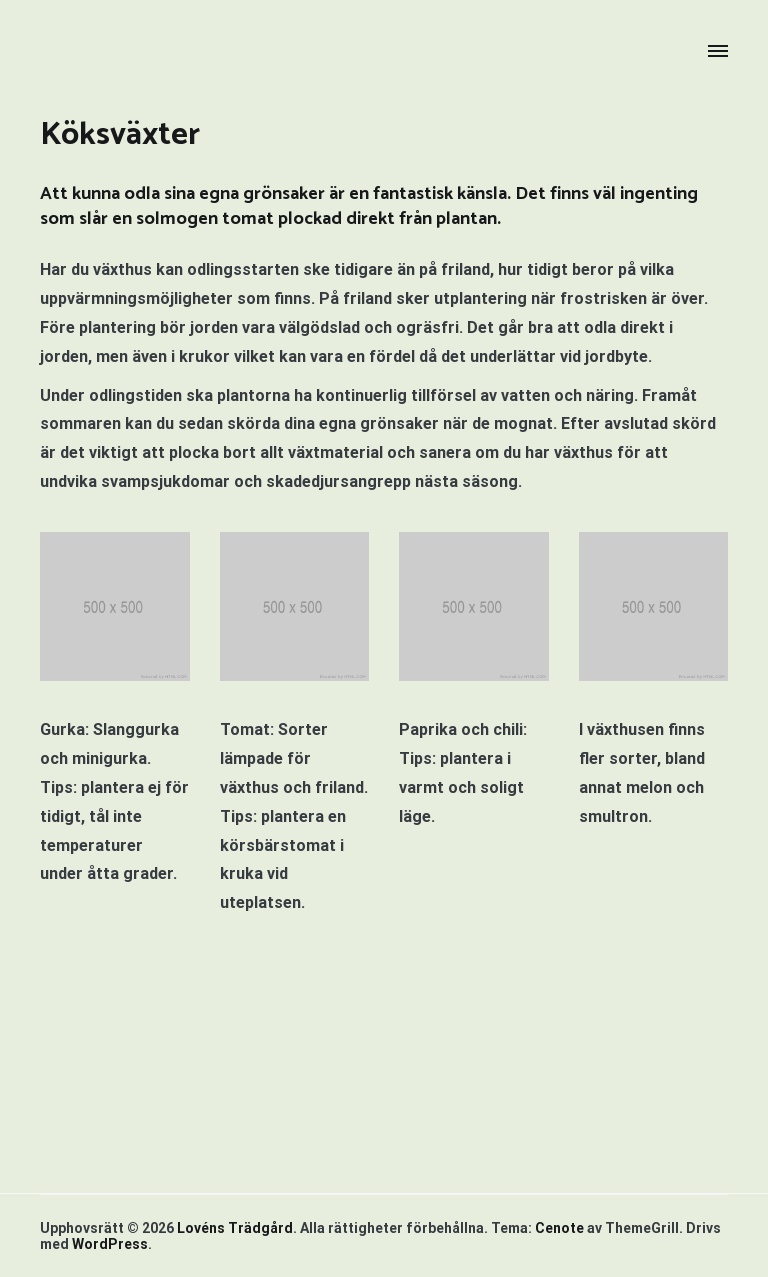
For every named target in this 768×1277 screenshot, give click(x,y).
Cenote (559, 1228)
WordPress (110, 1244)
